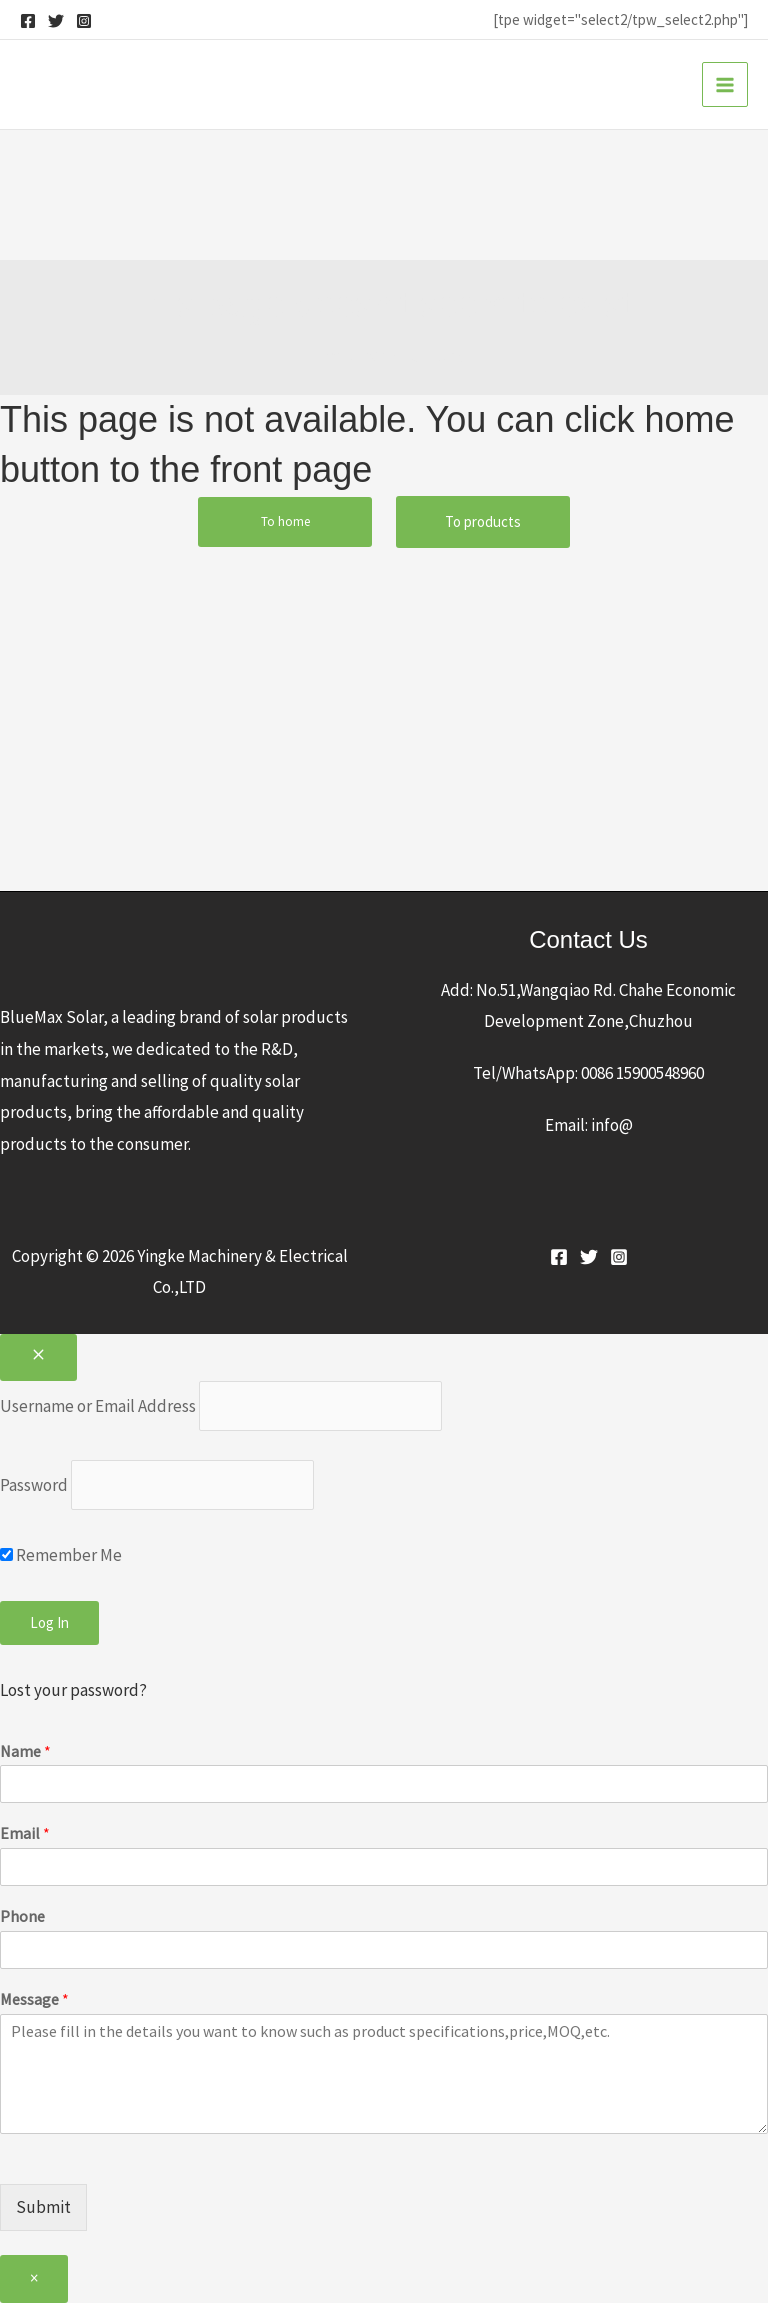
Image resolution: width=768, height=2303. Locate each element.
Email (25, 1833)
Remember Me (61, 1555)
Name (25, 1751)
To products (483, 521)
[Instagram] (84, 21)
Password (34, 1485)
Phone (22, 1916)
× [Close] (34, 2278)
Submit (43, 2207)
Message (34, 1999)
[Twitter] (56, 21)
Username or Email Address (98, 1406)
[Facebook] (28, 21)
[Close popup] (38, 1358)
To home (285, 521)
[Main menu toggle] (725, 85)
